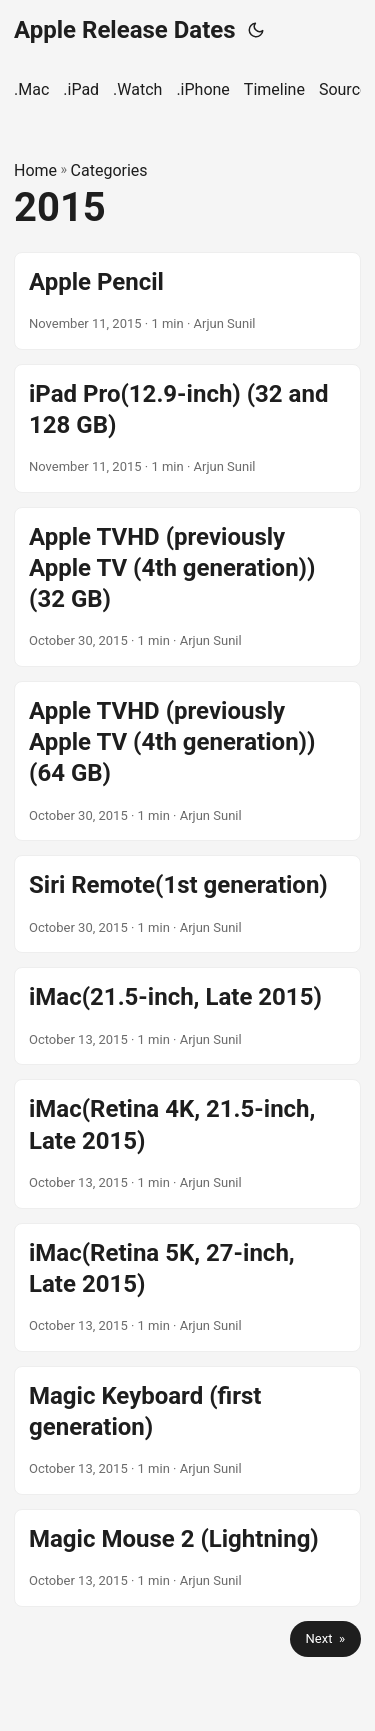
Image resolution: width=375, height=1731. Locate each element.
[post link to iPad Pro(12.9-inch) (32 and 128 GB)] (187, 428)
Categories (109, 170)
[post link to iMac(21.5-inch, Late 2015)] (187, 1016)
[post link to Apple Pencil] (187, 301)
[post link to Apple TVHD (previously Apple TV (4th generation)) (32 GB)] (187, 587)
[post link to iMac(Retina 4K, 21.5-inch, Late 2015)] (187, 1143)
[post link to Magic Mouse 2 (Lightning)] (187, 1558)
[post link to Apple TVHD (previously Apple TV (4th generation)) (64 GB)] (187, 761)
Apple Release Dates (125, 30)
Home (35, 170)
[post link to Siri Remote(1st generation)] (187, 904)
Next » (325, 1638)
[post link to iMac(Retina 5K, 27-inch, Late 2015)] (187, 1287)
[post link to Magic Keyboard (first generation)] (187, 1430)
